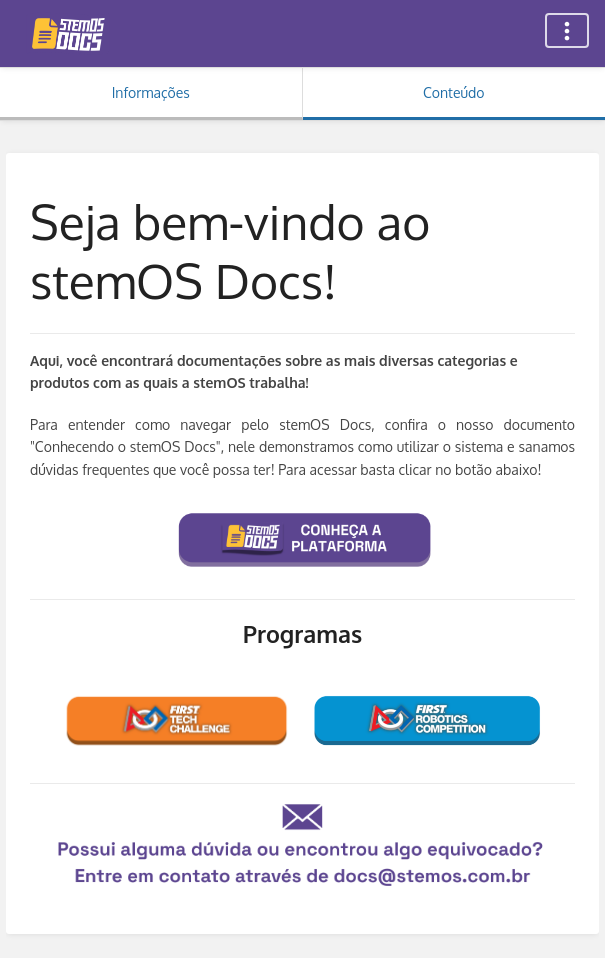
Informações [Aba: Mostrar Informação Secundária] (151, 92)
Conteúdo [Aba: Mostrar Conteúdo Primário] (453, 92)
